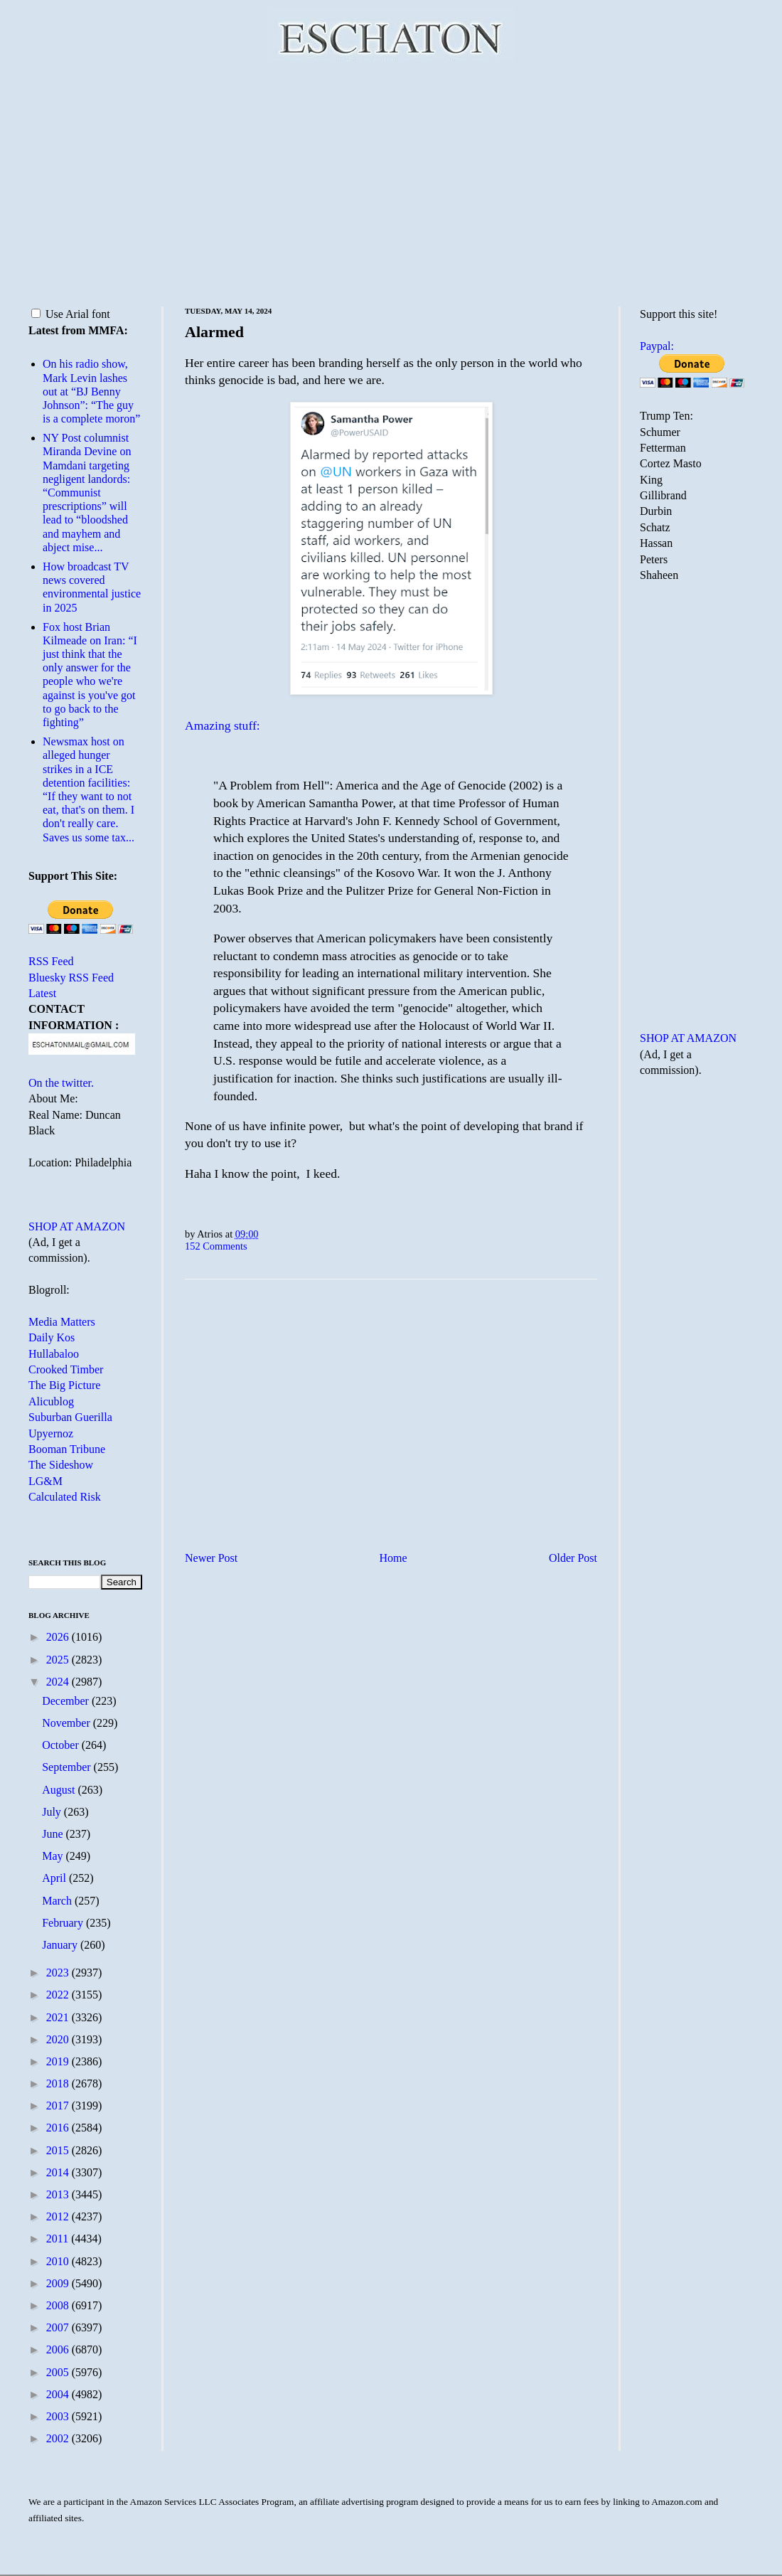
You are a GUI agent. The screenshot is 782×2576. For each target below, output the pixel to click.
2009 (59, 2283)
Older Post (573, 1558)
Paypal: (657, 346)
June (53, 1834)
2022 (59, 1995)
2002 (59, 2438)
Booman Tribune (66, 1449)
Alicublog (51, 1401)
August (59, 1790)
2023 (59, 1972)
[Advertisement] (391, 181)
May (53, 1856)
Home (393, 1558)
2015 (59, 2150)
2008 (59, 2305)
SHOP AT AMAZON (76, 1226)
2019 (59, 2061)
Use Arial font (70, 314)
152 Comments (216, 1246)
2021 (59, 2017)
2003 (59, 2416)
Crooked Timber (65, 1369)
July (53, 1812)
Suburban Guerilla (70, 1417)
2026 (59, 1637)
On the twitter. (61, 1083)
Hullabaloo (53, 1354)
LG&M (45, 1481)
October (62, 1745)
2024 (59, 1682)
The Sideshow (60, 1465)
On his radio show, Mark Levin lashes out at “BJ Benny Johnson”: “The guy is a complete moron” (91, 391)
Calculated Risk (64, 1497)
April (55, 1878)
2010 (59, 2261)
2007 (59, 2327)
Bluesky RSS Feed (71, 978)
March (58, 1901)
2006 (59, 2349)
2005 (59, 2372)
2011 (58, 2238)
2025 (59, 1660)
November (67, 1723)
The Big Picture (64, 1385)
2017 (59, 2105)
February (64, 1923)
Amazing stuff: (222, 725)
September (67, 1767)
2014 (59, 2172)
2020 (59, 2039)
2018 (59, 2083)
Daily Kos (51, 1337)
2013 (59, 2194)
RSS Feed (51, 961)
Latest (42, 993)
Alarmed (214, 332)
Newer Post (211, 1558)
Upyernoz (50, 1433)
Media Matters (61, 1322)
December (67, 1701)
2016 (59, 2128)
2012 (59, 2216)
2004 (59, 2394)
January (61, 1945)
